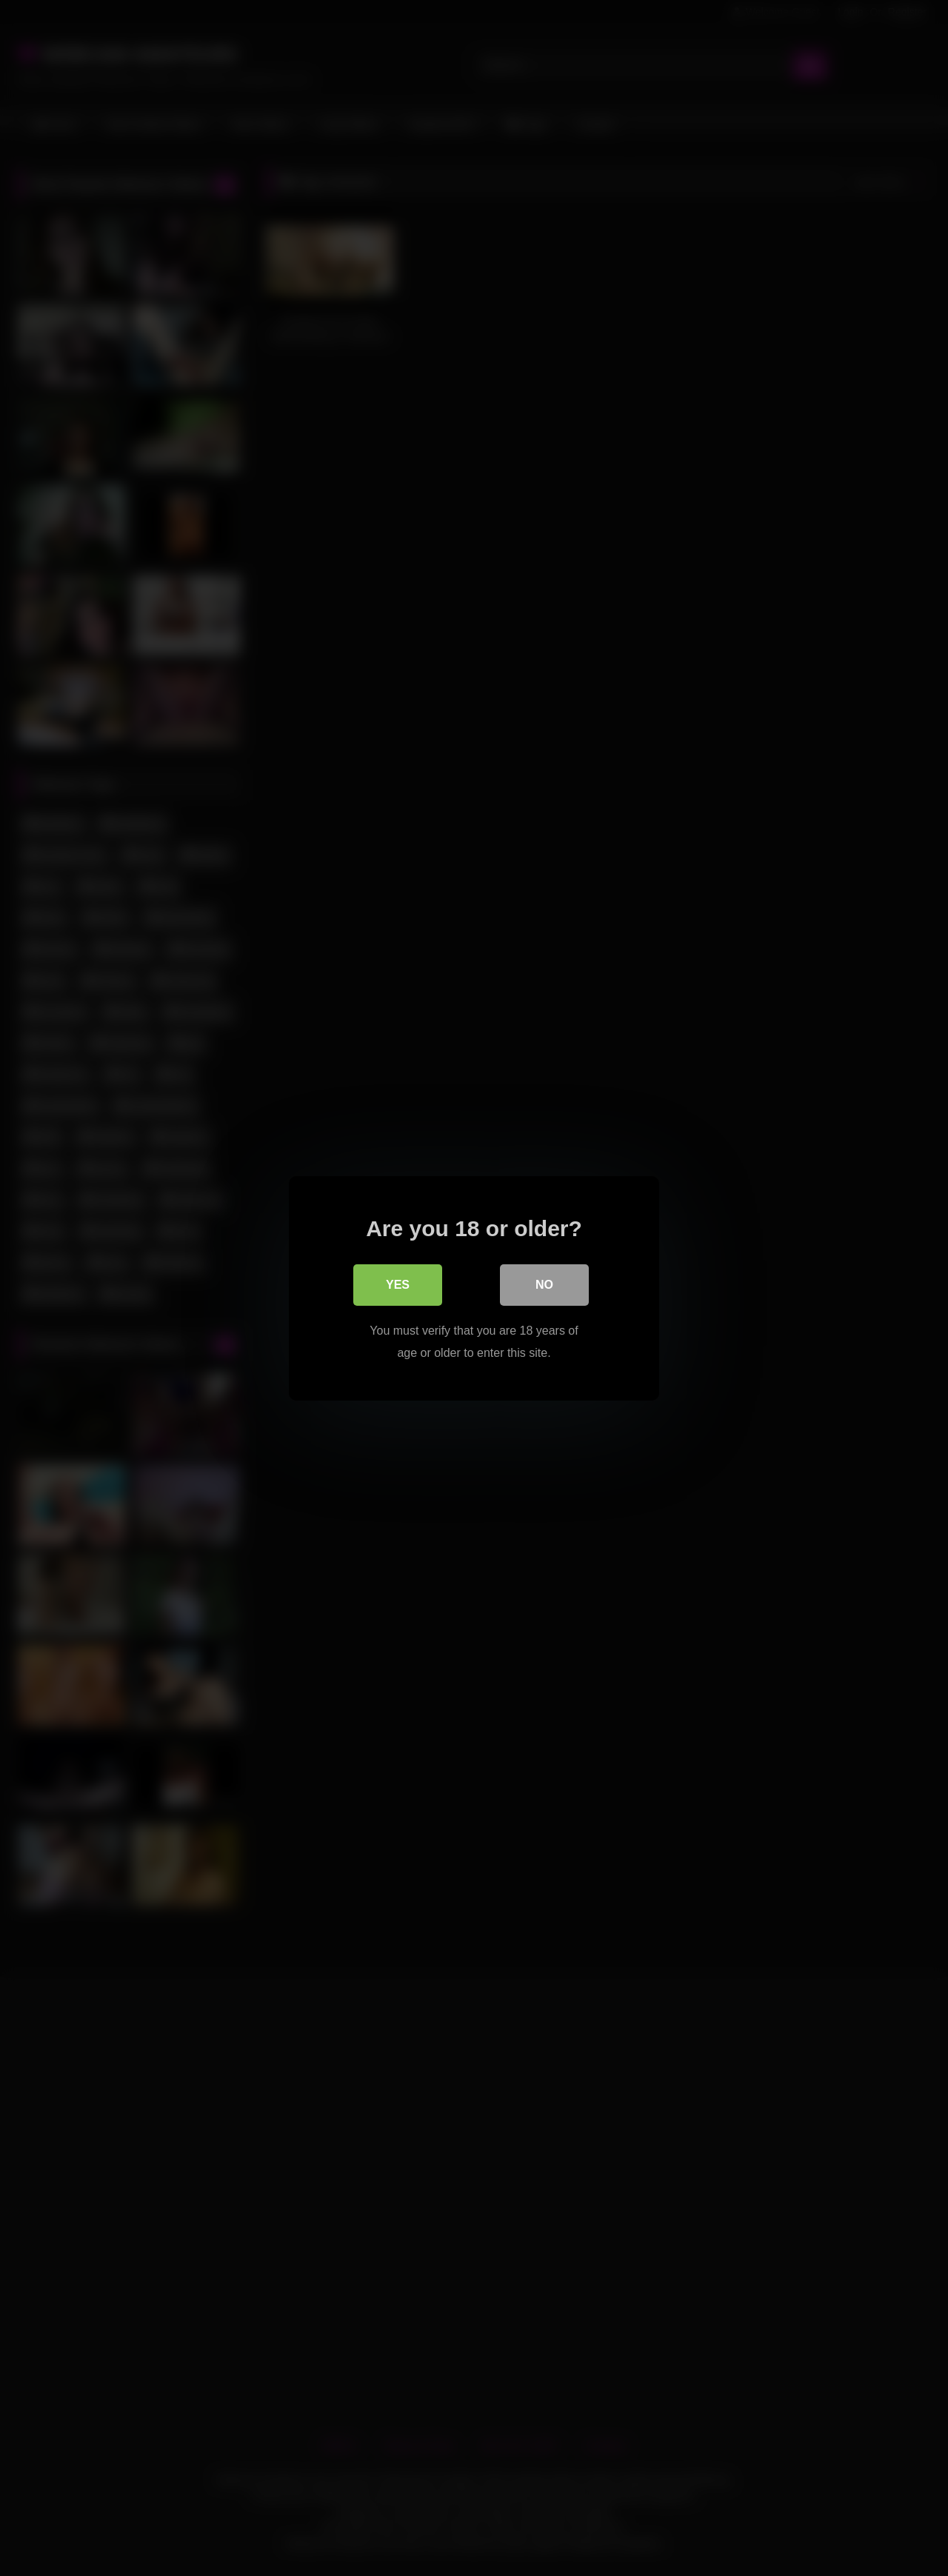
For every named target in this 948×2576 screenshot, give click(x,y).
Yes (398, 1284)
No (544, 1284)
